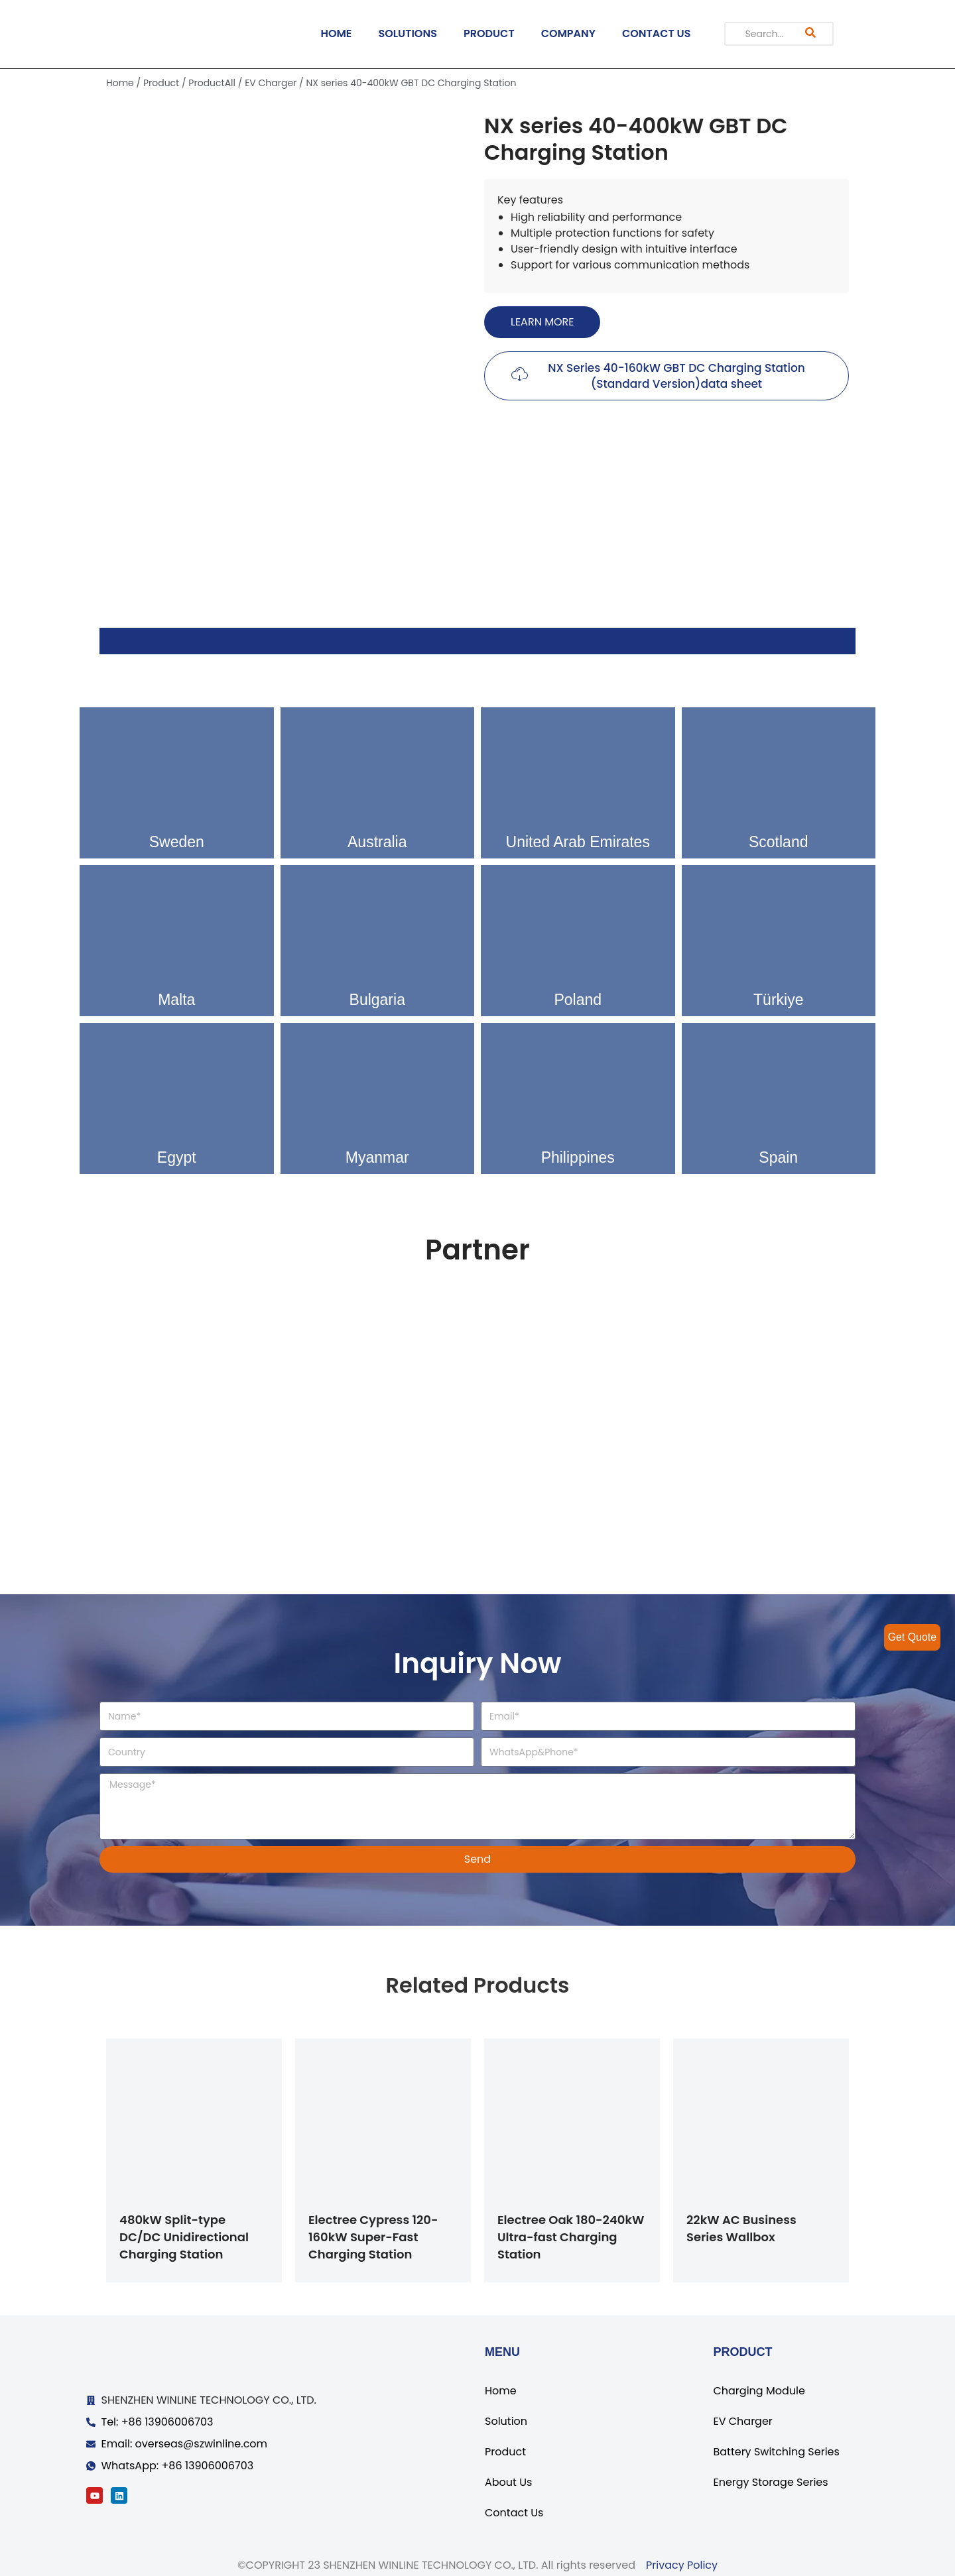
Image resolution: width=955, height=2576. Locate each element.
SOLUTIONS (407, 33)
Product (161, 82)
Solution (506, 2421)
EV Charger (270, 82)
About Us (508, 2482)
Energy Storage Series (770, 2482)
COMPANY (568, 33)
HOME (335, 33)
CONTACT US (656, 33)
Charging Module (758, 2390)
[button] (542, 322)
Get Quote (911, 1637)
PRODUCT (489, 33)
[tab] (477, 641)
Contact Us (514, 2512)
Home (120, 82)
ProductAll (211, 82)
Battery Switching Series (776, 2451)
